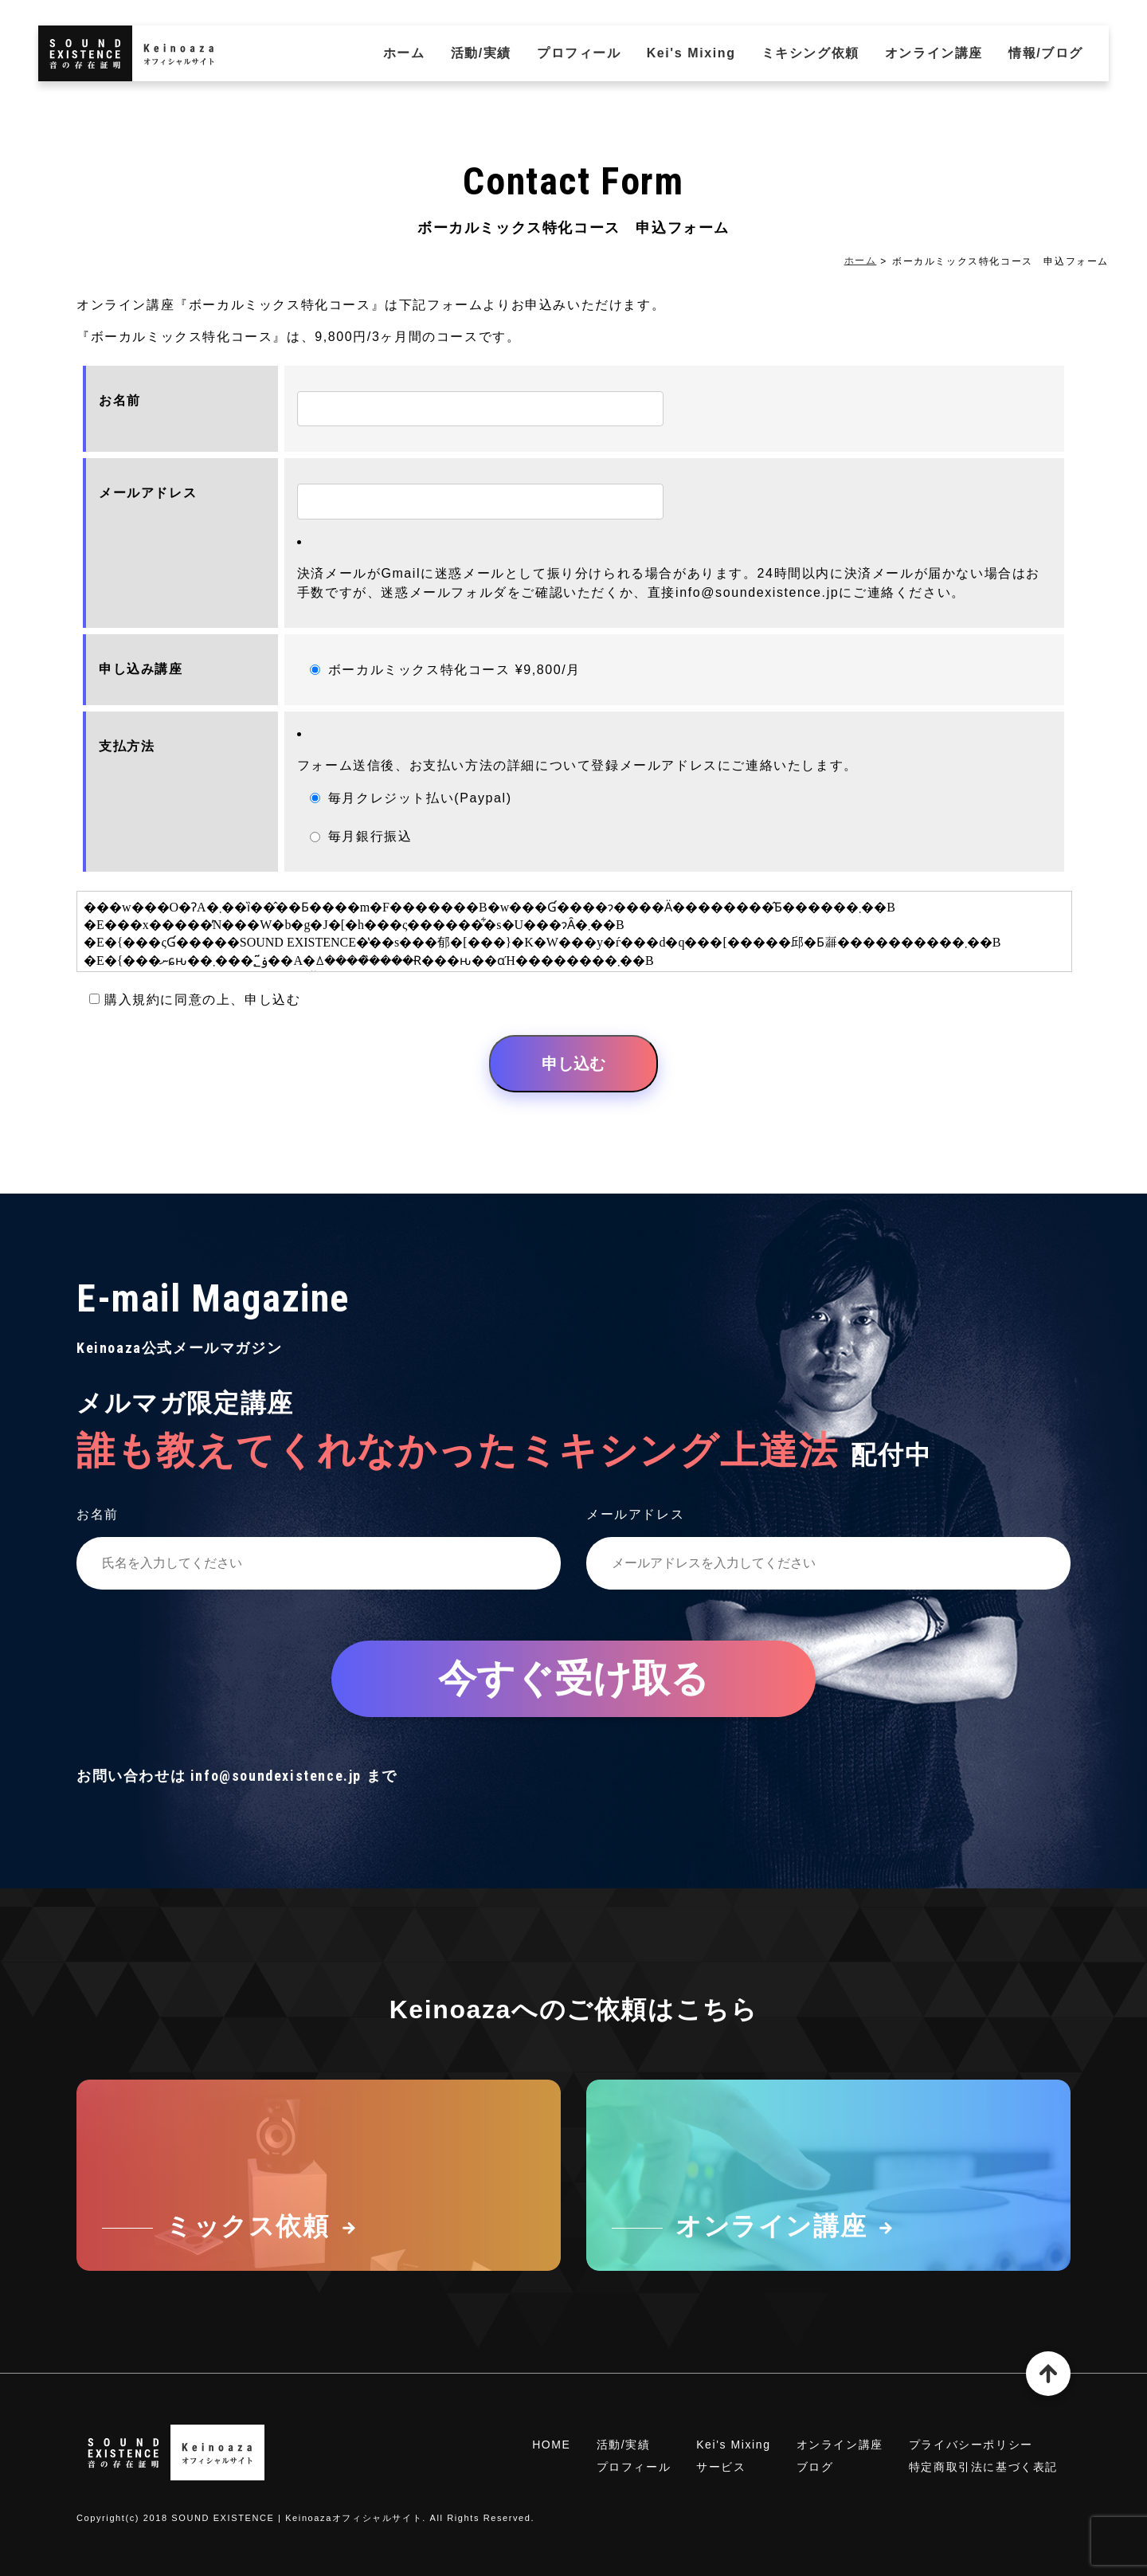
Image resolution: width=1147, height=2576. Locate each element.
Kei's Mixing (691, 53)
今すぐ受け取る (573, 1678)
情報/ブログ (1045, 53)
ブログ (815, 2466)
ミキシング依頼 (810, 53)
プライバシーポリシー (971, 2444)
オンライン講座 (934, 53)
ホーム (404, 53)
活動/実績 (481, 53)
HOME (551, 2444)
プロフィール (579, 53)
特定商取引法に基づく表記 (983, 2466)
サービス (721, 2466)
